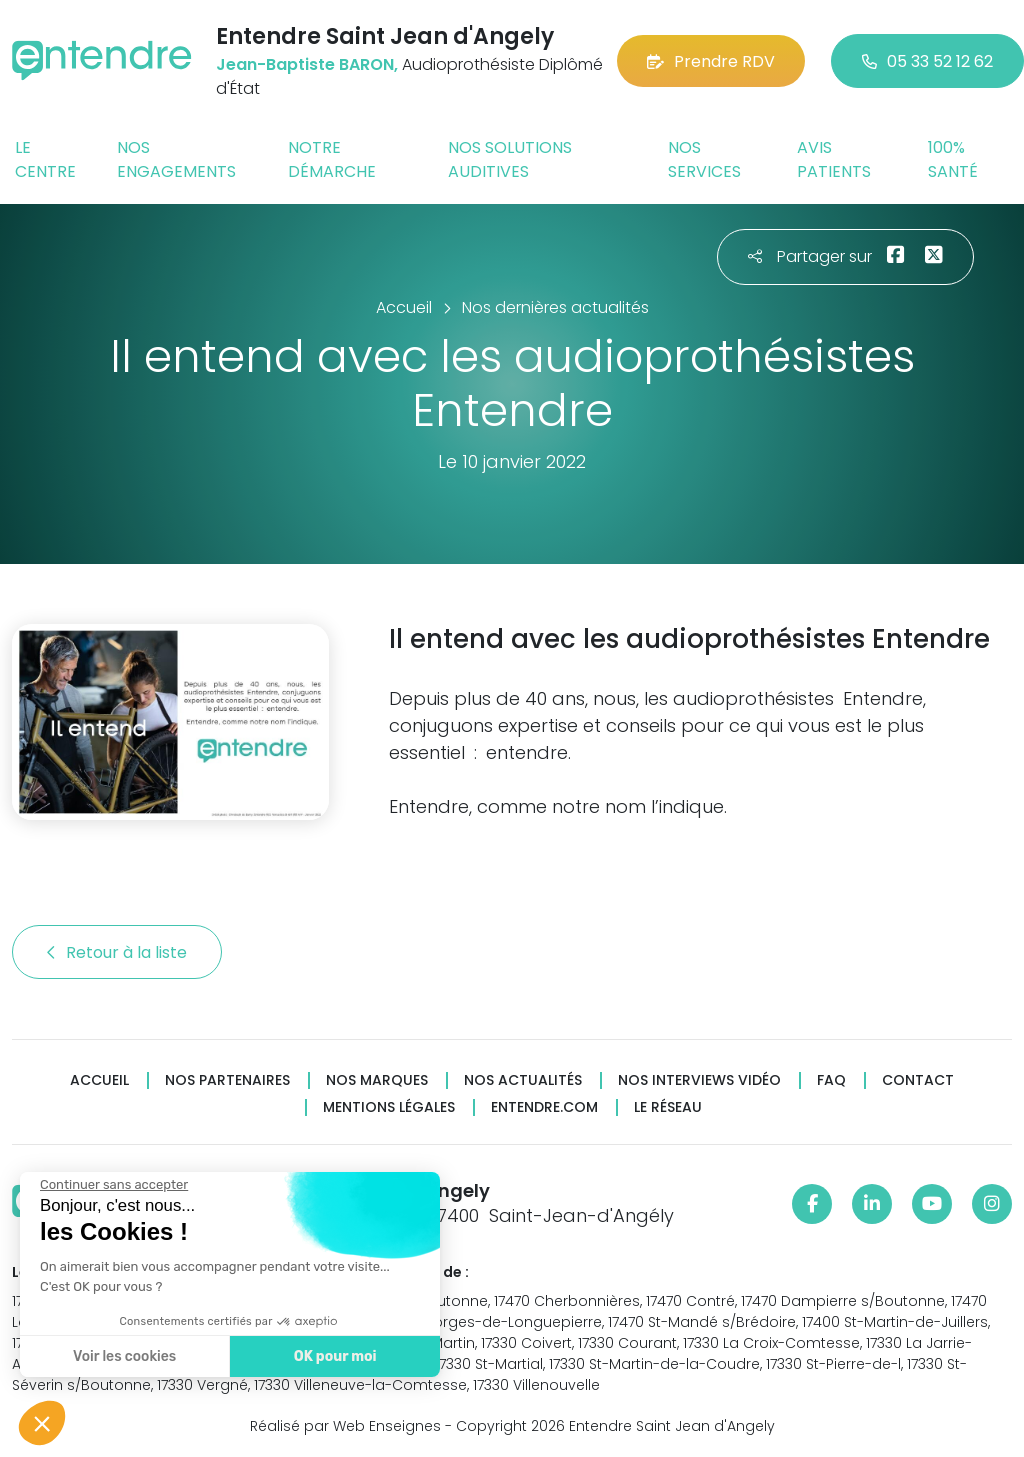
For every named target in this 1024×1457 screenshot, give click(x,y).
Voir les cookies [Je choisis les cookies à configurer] (122, 1356)
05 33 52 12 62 (927, 61)
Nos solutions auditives (510, 159)
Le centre (45, 159)
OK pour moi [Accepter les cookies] (332, 1356)
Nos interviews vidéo (699, 1080)
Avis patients (834, 159)
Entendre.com (544, 1107)
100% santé (953, 159)
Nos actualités (523, 1080)
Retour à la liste (117, 952)
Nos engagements (176, 159)
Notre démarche (332, 159)
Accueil (99, 1080)
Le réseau (668, 1107)
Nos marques (377, 1080)
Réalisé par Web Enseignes (345, 1426)
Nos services (704, 159)
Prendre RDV (711, 61)
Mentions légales (389, 1107)
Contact (918, 1080)
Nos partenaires (227, 1080)
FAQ (831, 1080)
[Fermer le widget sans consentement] (112, 1185)
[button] (42, 1423)
